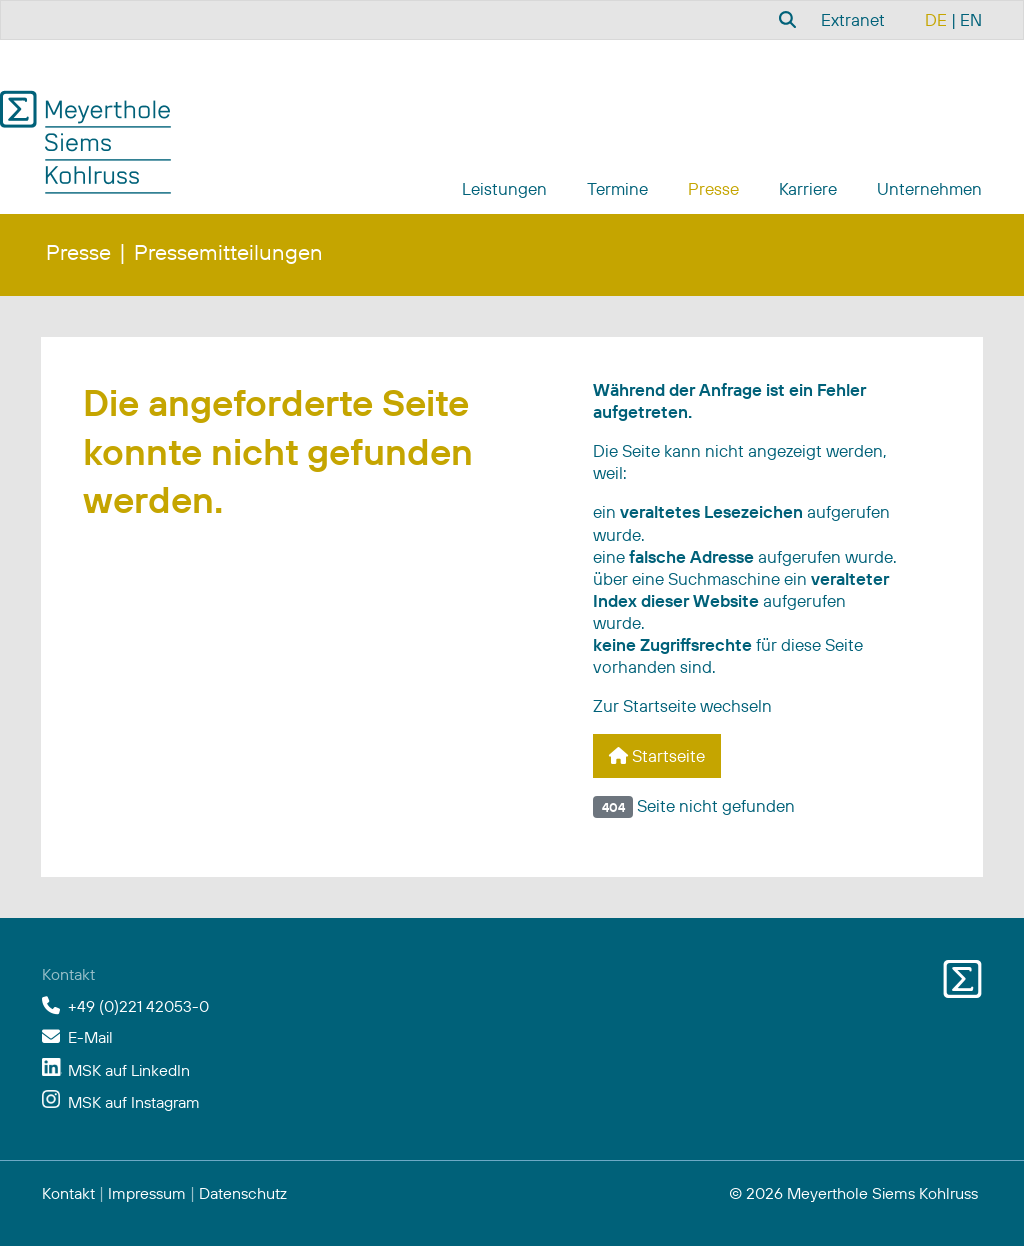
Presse (713, 188)
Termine (617, 188)
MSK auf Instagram (134, 1102)
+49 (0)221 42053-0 (138, 1006)
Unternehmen (929, 188)
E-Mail (90, 1037)
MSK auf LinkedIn (129, 1070)
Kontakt (68, 1193)
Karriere (808, 188)
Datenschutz (243, 1193)
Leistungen (504, 188)
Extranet (853, 19)
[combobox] (785, 19)
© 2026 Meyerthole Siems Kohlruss (853, 1193)
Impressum (147, 1193)
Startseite (657, 755)
